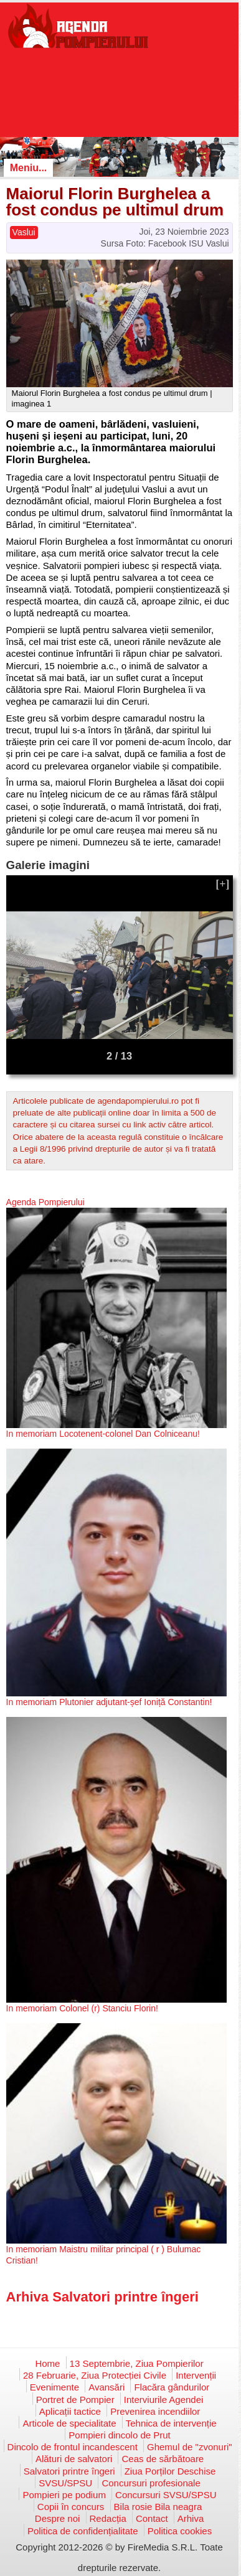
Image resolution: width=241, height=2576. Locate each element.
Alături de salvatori (73, 2458)
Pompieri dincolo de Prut (119, 2435)
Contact (152, 2518)
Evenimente (54, 2387)
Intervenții (196, 2375)
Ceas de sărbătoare (162, 2458)
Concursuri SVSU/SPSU (166, 2494)
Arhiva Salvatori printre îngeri (102, 2297)
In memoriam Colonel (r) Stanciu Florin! (82, 2008)
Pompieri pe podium (63, 2494)
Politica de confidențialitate (82, 2531)
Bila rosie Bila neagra (158, 2506)
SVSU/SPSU (65, 2483)
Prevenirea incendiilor (155, 2411)
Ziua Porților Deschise (170, 2471)
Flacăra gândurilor (171, 2387)
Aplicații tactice (70, 2411)
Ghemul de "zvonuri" (189, 2447)
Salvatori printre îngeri (69, 2471)
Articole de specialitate (69, 2423)
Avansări (106, 2387)
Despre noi (57, 2518)
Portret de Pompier (75, 2399)
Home (47, 2363)
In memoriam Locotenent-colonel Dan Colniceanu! (103, 1434)
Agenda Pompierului (45, 1202)
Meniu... (28, 167)
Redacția (108, 2518)
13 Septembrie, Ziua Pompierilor (137, 2363)
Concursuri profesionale (151, 2483)
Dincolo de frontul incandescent (72, 2447)
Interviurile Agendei (164, 2399)
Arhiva (190, 2518)
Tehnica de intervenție (171, 2423)
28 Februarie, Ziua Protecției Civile (94, 2375)
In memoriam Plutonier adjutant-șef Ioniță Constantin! (109, 1702)
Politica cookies (180, 2531)
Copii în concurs (71, 2506)
